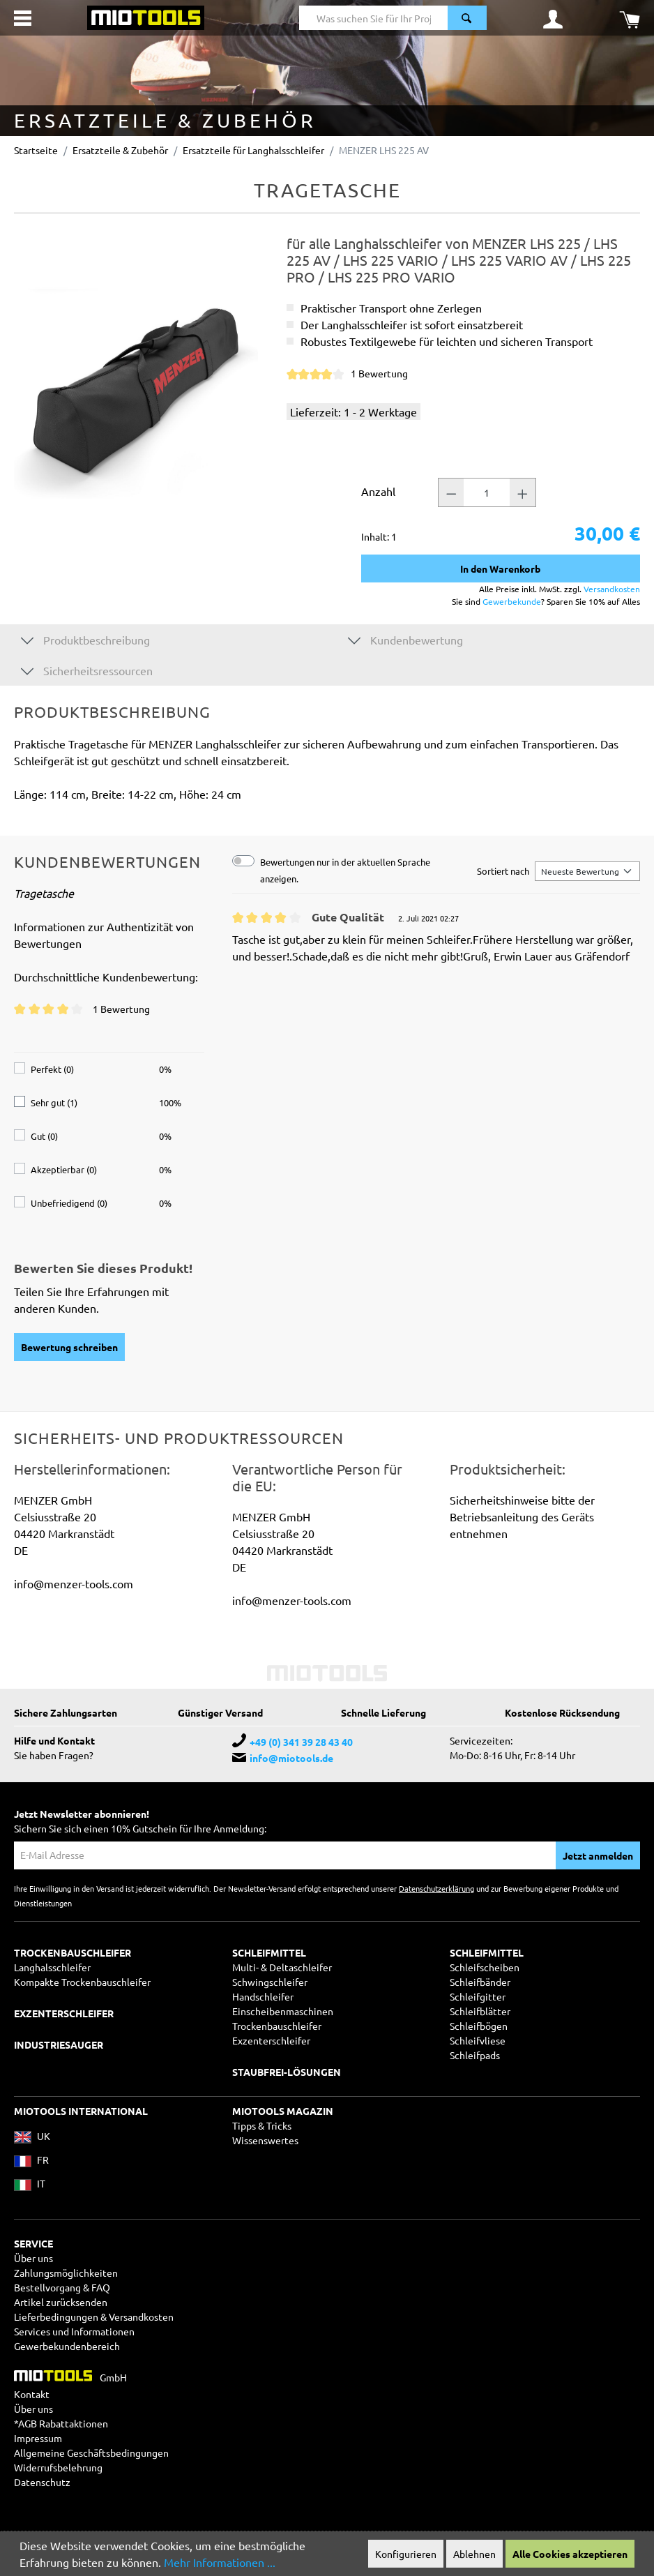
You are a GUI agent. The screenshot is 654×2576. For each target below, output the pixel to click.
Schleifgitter (477, 1996)
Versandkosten (612, 588)
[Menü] (22, 18)
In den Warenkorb (500, 568)
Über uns (33, 2258)
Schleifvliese (477, 2040)
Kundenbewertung (405, 639)
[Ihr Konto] (552, 18)
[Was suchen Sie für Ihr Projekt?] (373, 18)
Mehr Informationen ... (219, 2562)
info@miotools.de (291, 1758)
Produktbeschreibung (85, 639)
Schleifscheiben (484, 1967)
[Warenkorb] (629, 18)
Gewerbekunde (511, 601)
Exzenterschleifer (271, 2040)
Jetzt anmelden (598, 1855)
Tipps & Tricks (261, 2125)
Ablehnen (474, 2553)
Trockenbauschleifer (276, 2025)
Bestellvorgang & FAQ (62, 2287)
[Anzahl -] (451, 492)
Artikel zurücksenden (60, 2302)
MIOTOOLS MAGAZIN (282, 2110)
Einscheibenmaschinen (282, 2011)
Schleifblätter (480, 2011)
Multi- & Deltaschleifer (282, 1967)
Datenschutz (42, 2482)
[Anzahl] (486, 492)
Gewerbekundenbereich (67, 2346)
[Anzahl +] (523, 492)
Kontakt (32, 2394)
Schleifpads (475, 2055)
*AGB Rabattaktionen (61, 2423)
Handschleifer (263, 1996)
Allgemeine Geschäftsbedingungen (91, 2452)
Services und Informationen (74, 2331)
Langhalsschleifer (52, 1967)
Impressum (38, 2438)
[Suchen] (467, 18)
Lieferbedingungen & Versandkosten (94, 2316)
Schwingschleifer (269, 1981)
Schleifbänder (480, 1981)
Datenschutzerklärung (436, 1888)
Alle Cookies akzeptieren (570, 2553)
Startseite (36, 150)
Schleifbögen (479, 2025)
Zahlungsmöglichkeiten (66, 2272)
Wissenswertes (265, 2140)
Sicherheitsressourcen (87, 670)
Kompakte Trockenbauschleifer (82, 1981)
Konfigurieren (405, 2553)
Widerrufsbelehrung (58, 2467)
